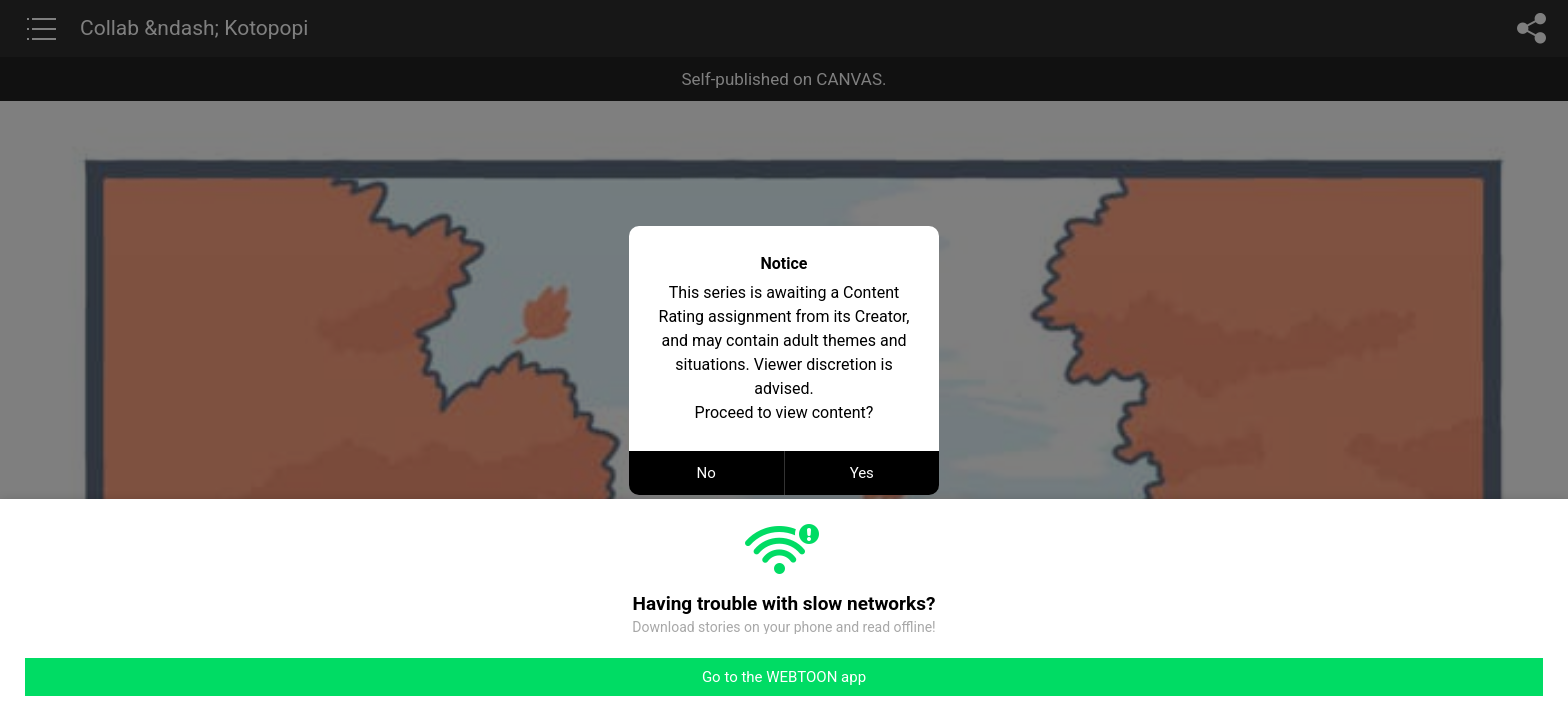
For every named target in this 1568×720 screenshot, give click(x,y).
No (706, 473)
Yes (862, 473)
